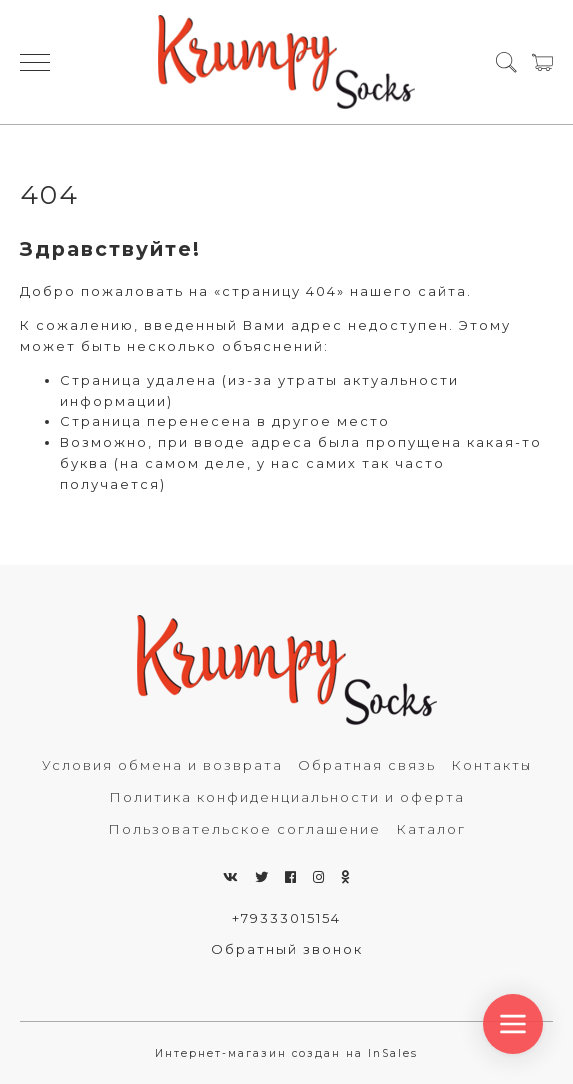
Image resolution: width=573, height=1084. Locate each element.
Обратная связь (367, 765)
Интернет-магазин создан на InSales (286, 1053)
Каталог (431, 829)
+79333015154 (286, 918)
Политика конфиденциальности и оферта (287, 797)
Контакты (491, 765)
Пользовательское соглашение (244, 829)
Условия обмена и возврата (162, 765)
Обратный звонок (287, 949)
